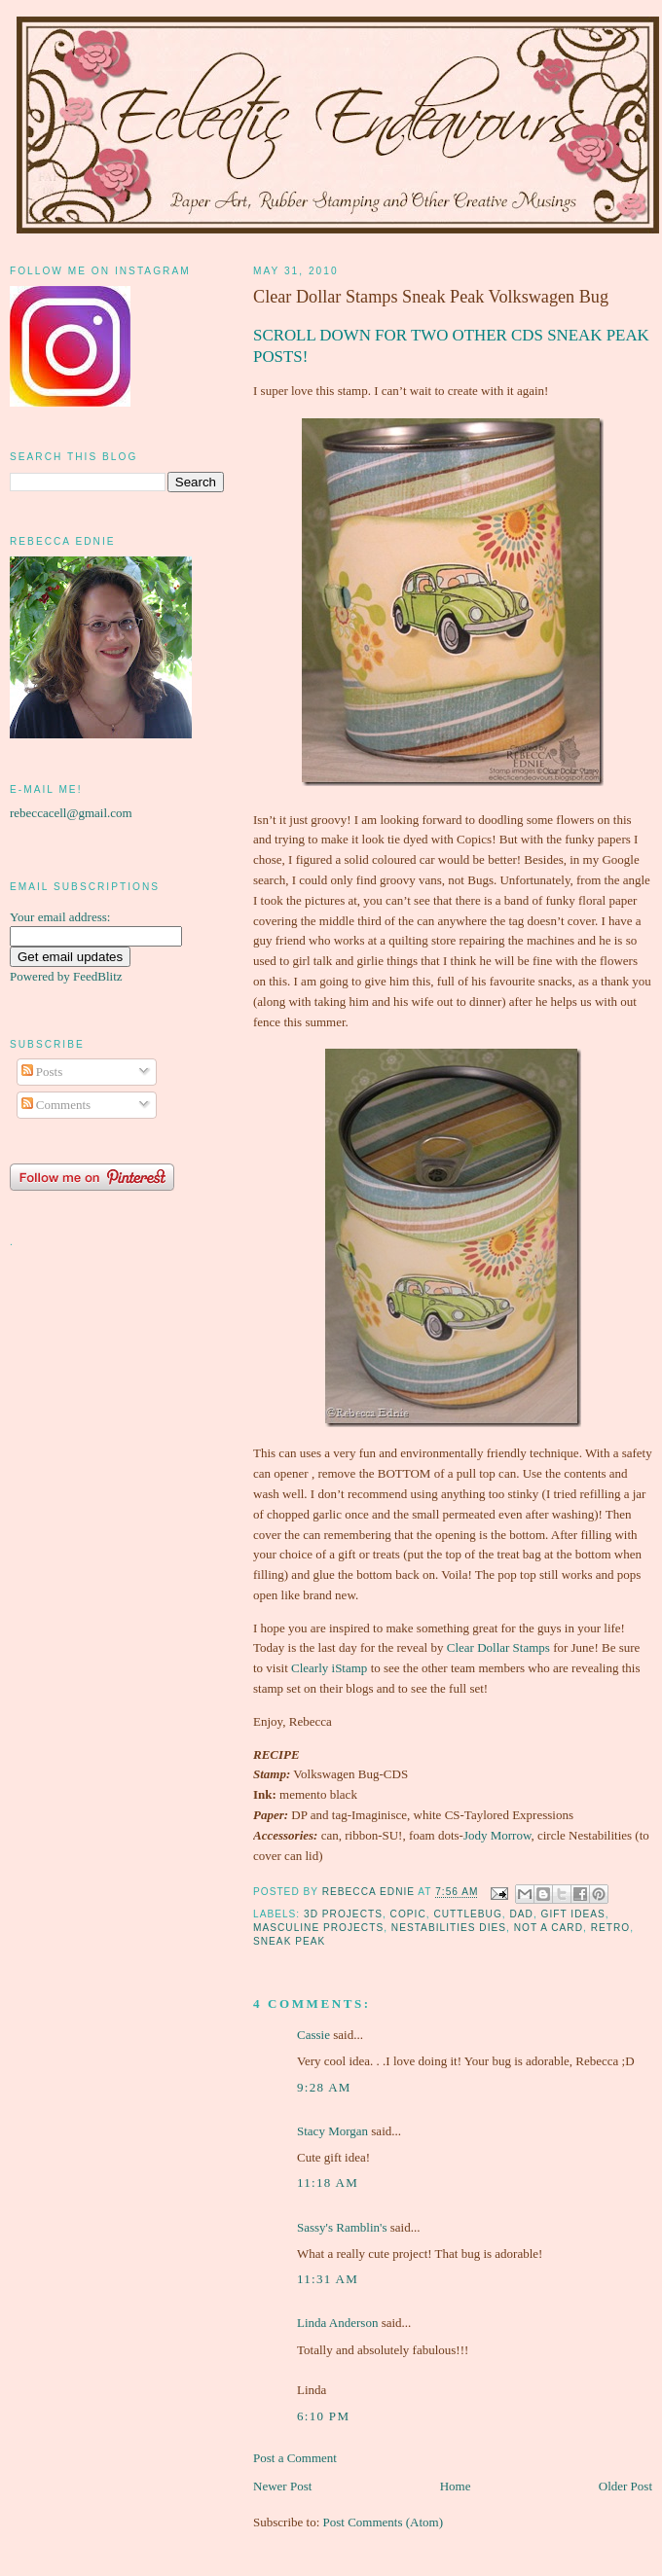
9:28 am (324, 2087)
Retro (611, 1927)
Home (455, 2486)
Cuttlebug (467, 1914)
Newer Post (282, 2486)
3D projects (343, 1914)
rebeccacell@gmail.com (71, 812)
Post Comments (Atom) (383, 2522)
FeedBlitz (98, 976)
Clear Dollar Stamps (498, 1647)
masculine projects (318, 1927)
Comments (56, 1104)
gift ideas (573, 1914)
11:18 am (327, 2182)
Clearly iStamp (329, 1668)
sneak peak (289, 1941)
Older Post (625, 2486)
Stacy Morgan (332, 2131)
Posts (42, 1071)
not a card (548, 1927)
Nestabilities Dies (448, 1927)
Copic (408, 1914)
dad (521, 1914)
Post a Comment (295, 2458)
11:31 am (327, 2279)
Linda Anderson (337, 2322)
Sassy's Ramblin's (341, 2227)
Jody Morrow (497, 1835)
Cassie (313, 2034)
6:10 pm (323, 2416)
